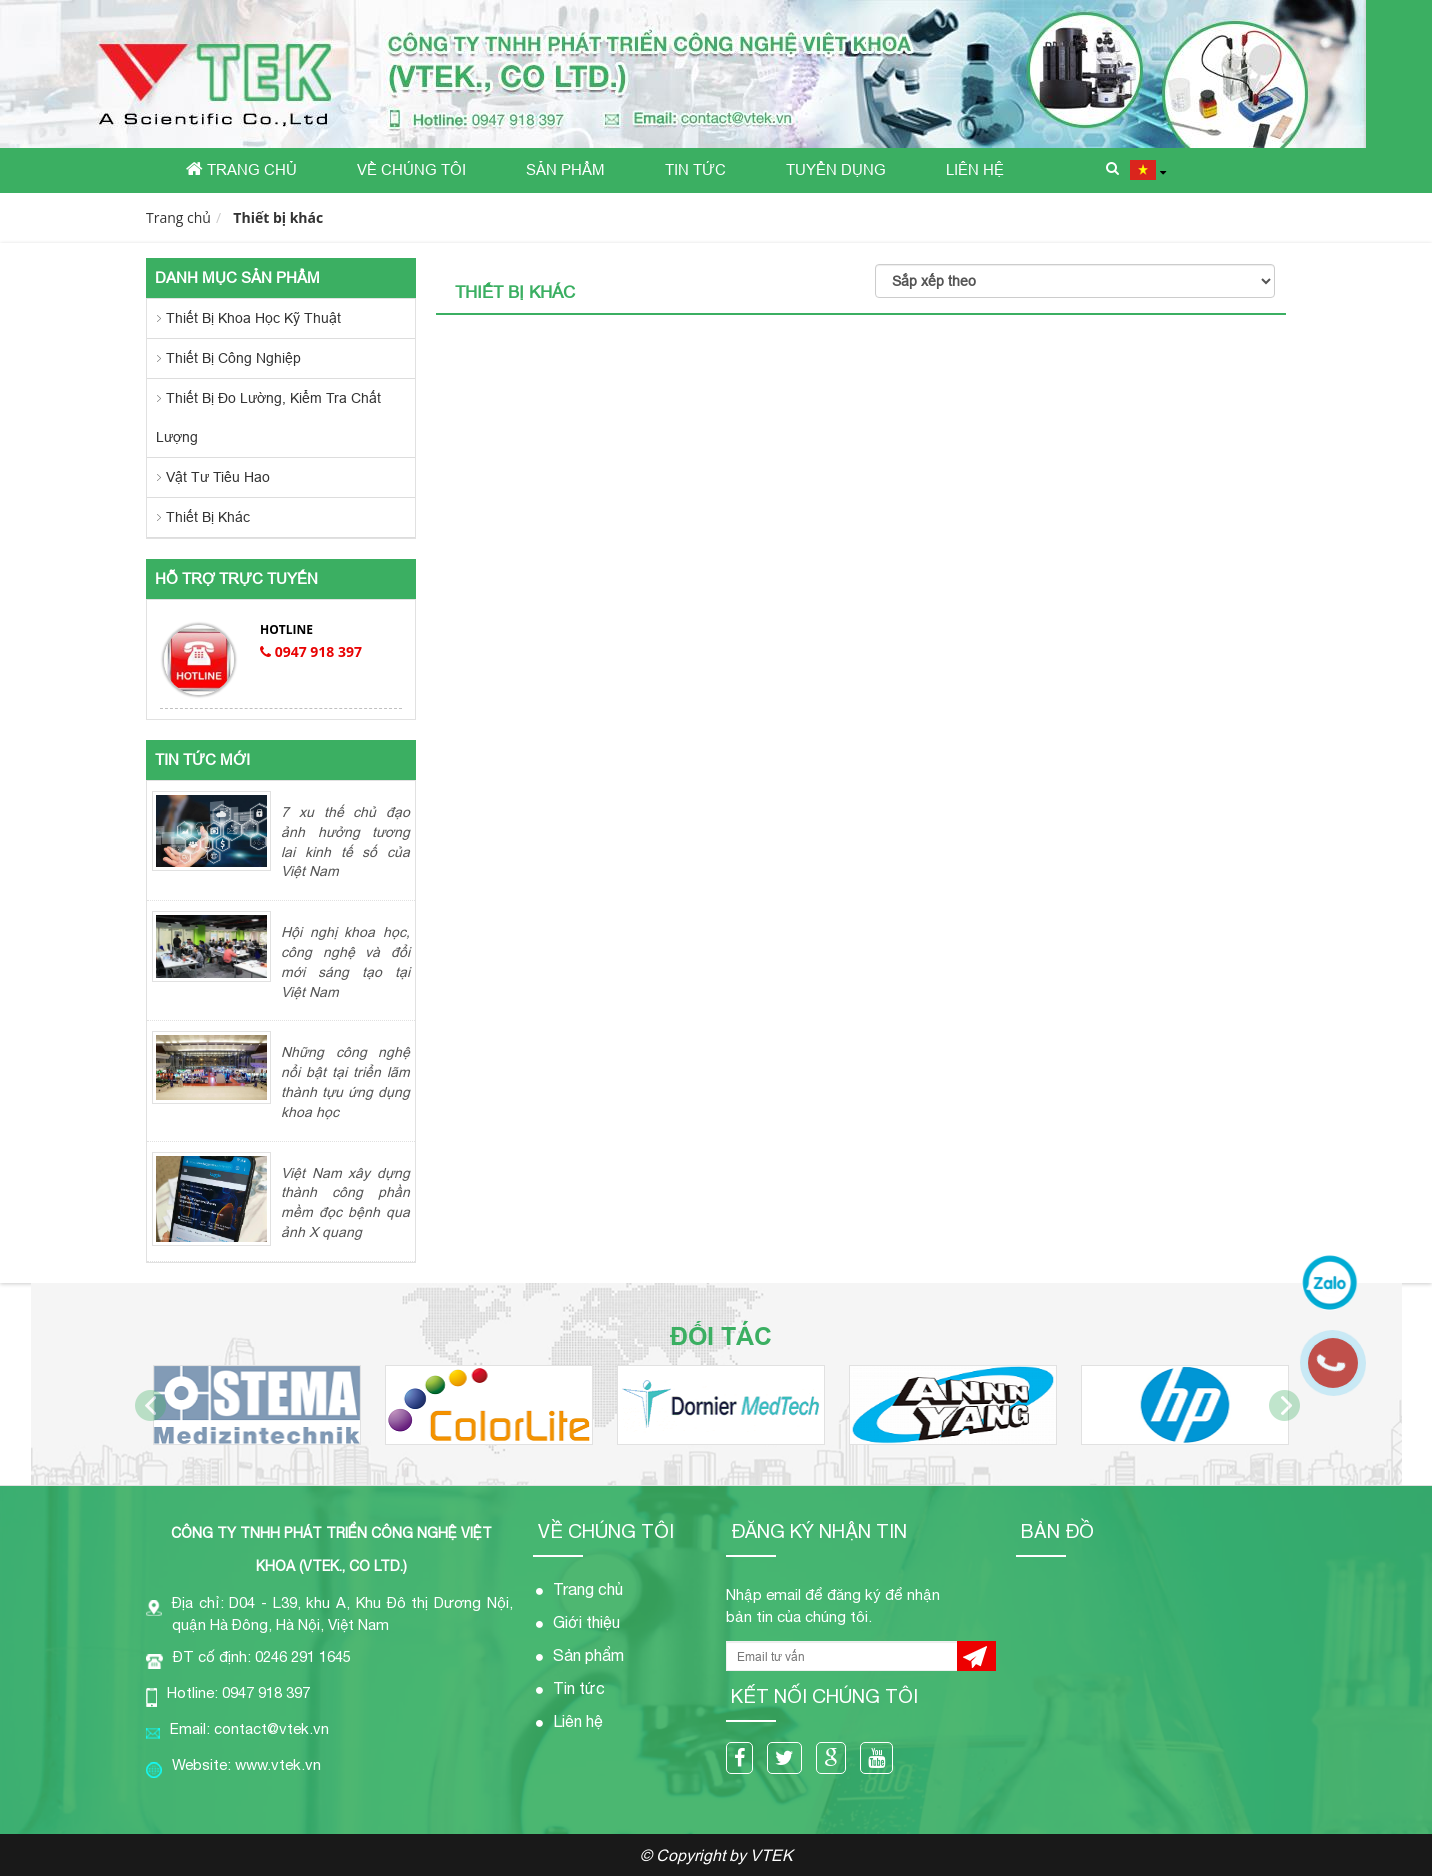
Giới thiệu (586, 1622)
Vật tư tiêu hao (218, 477)
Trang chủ (241, 169)
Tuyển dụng (836, 169)
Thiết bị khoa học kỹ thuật (253, 318)
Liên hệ (975, 169)
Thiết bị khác (278, 217)
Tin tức (695, 169)
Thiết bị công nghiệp (233, 358)
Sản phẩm (565, 169)
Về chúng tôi (411, 169)
